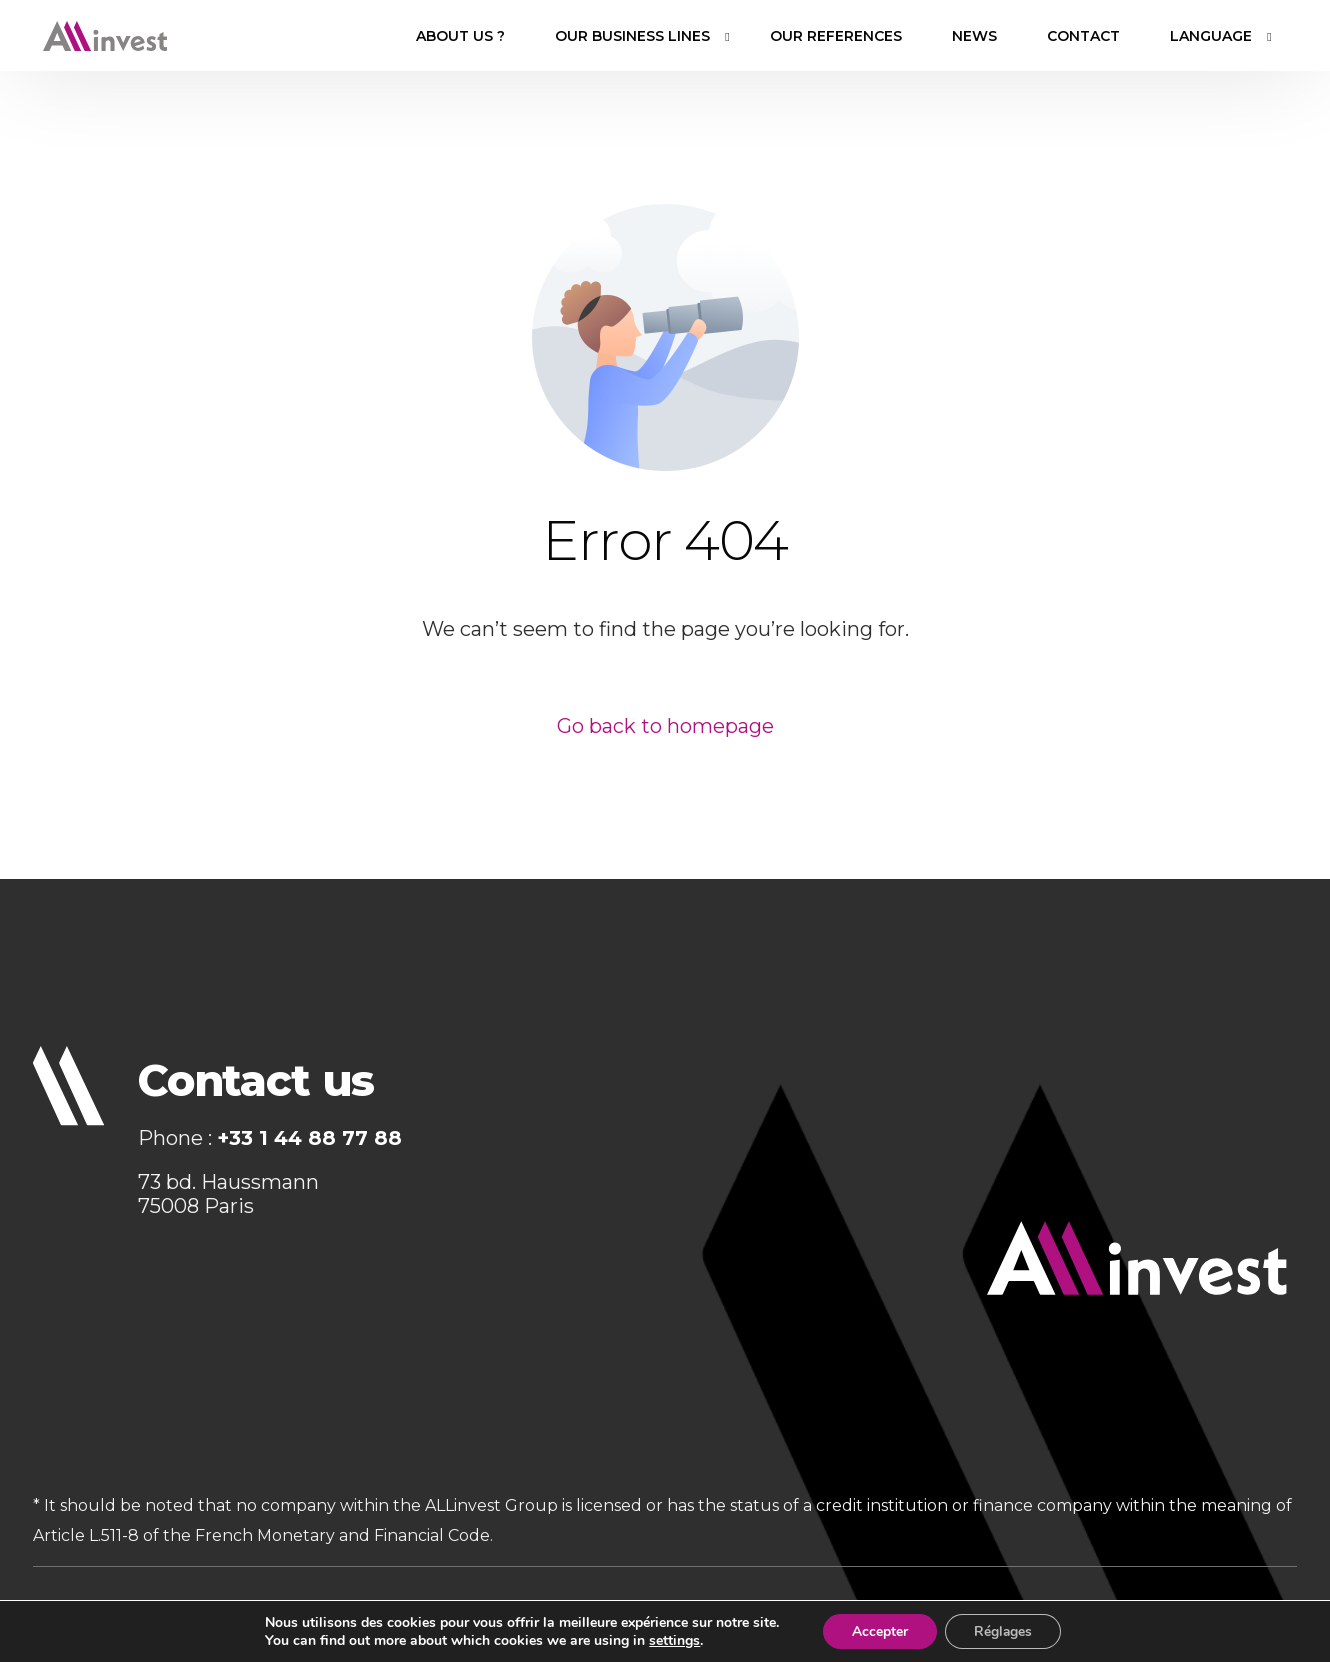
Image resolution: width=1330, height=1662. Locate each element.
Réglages (1003, 1630)
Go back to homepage (665, 726)
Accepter (878, 1630)
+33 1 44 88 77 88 (309, 1138)
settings (672, 1640)
